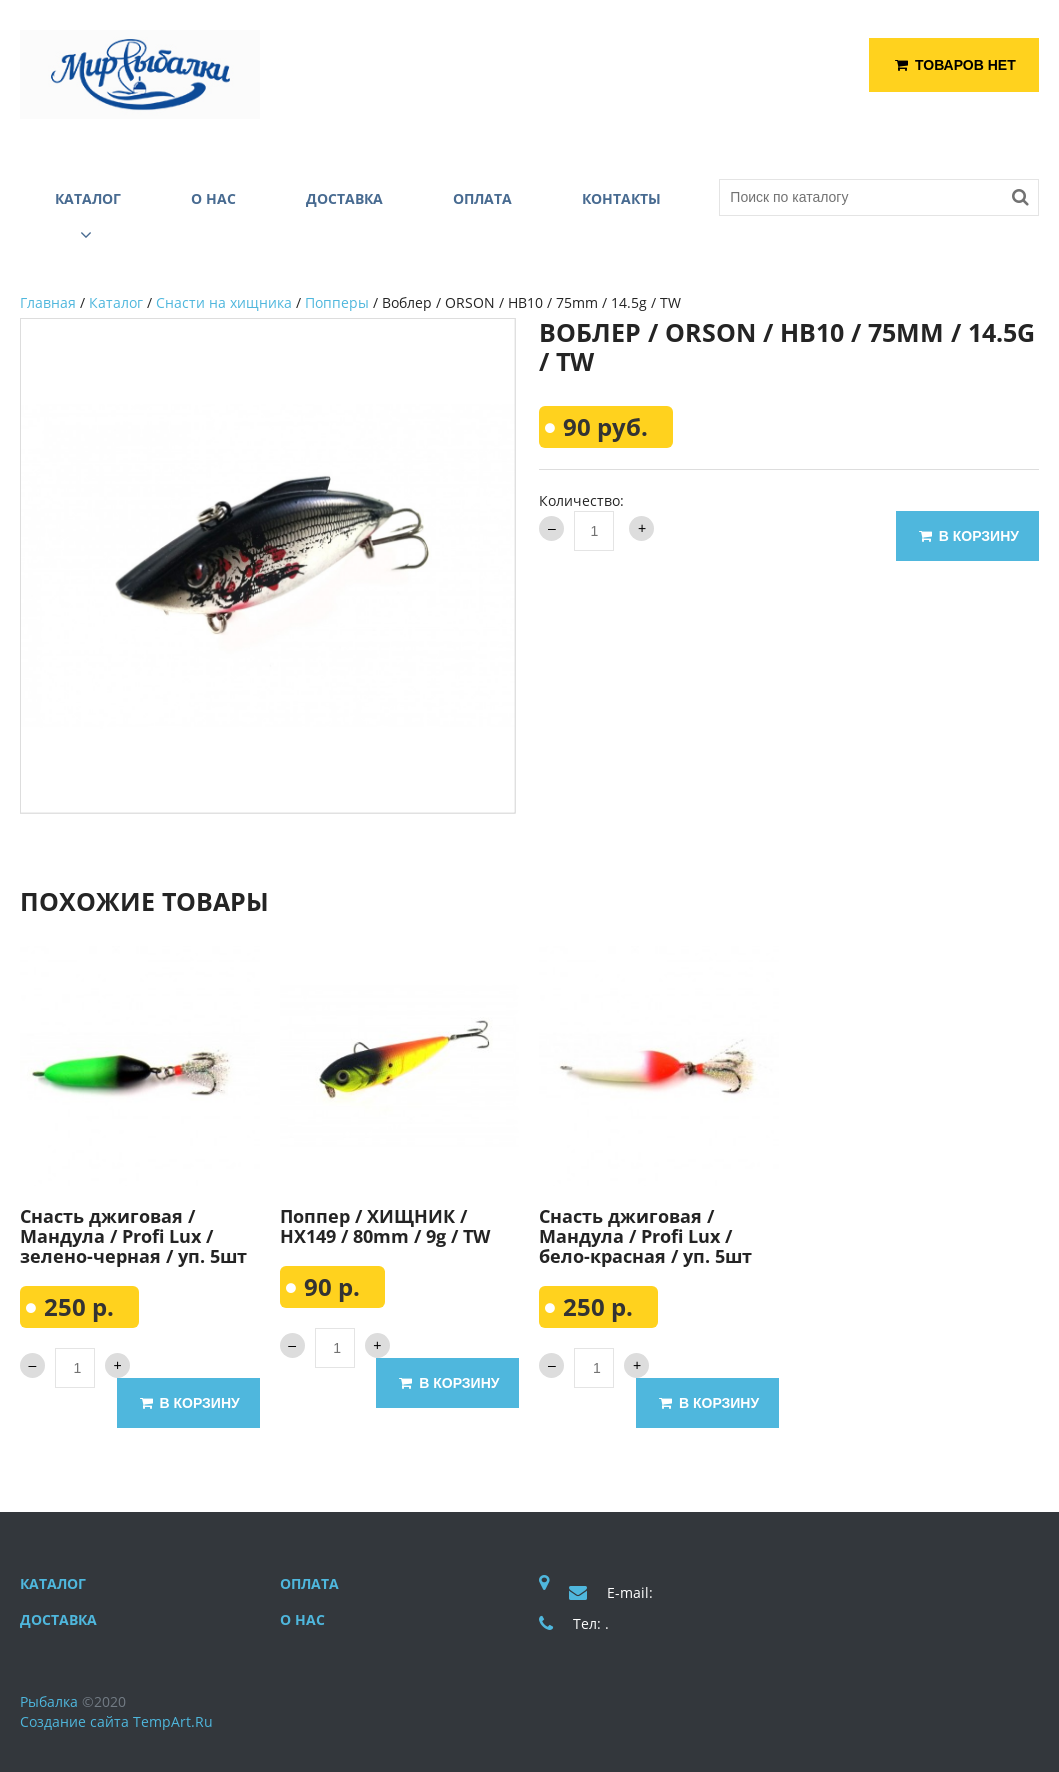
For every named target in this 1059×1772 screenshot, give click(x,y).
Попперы (337, 302)
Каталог (116, 302)
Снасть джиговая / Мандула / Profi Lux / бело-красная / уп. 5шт (645, 1236)
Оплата (309, 1583)
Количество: (581, 500)
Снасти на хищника (224, 302)
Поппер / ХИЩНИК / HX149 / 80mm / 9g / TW (385, 1226)
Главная (48, 302)
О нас (302, 1619)
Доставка (58, 1619)
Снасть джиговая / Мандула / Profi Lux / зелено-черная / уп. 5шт (133, 1236)
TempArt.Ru (173, 1721)
